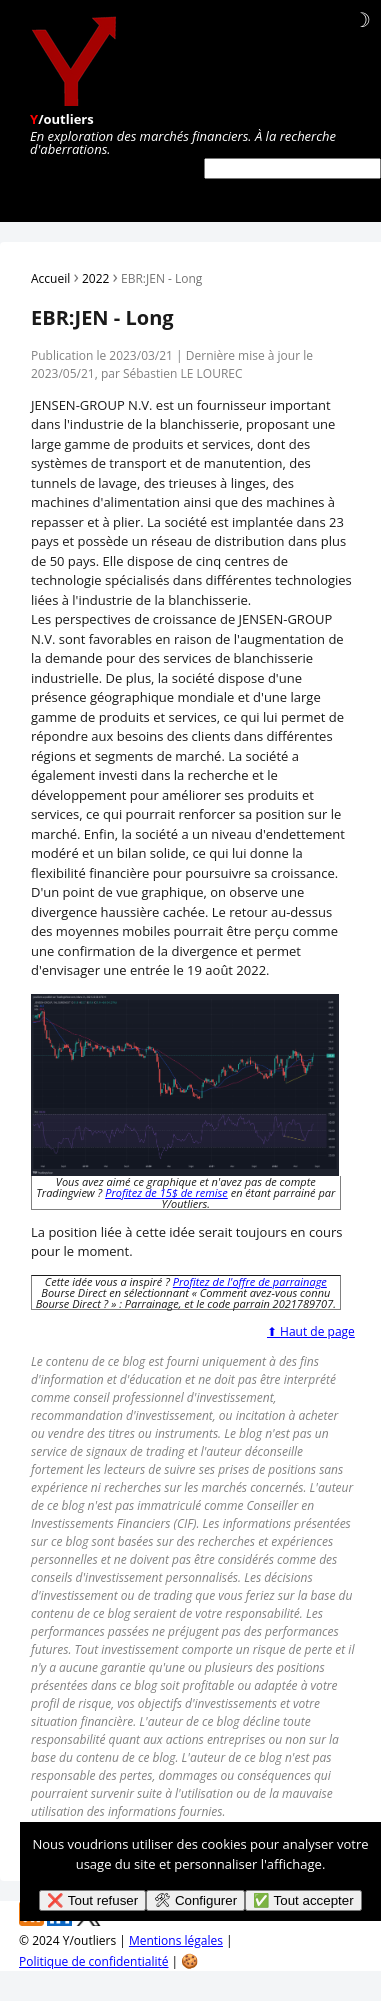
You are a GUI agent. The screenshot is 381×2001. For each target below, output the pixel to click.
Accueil (50, 278)
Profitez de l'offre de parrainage (250, 1281)
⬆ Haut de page (311, 1331)
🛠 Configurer (195, 1900)
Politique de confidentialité (93, 1961)
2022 (95, 278)
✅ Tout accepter (303, 1900)
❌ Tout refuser (92, 1900)
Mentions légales (176, 1940)
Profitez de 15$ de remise (166, 1192)
